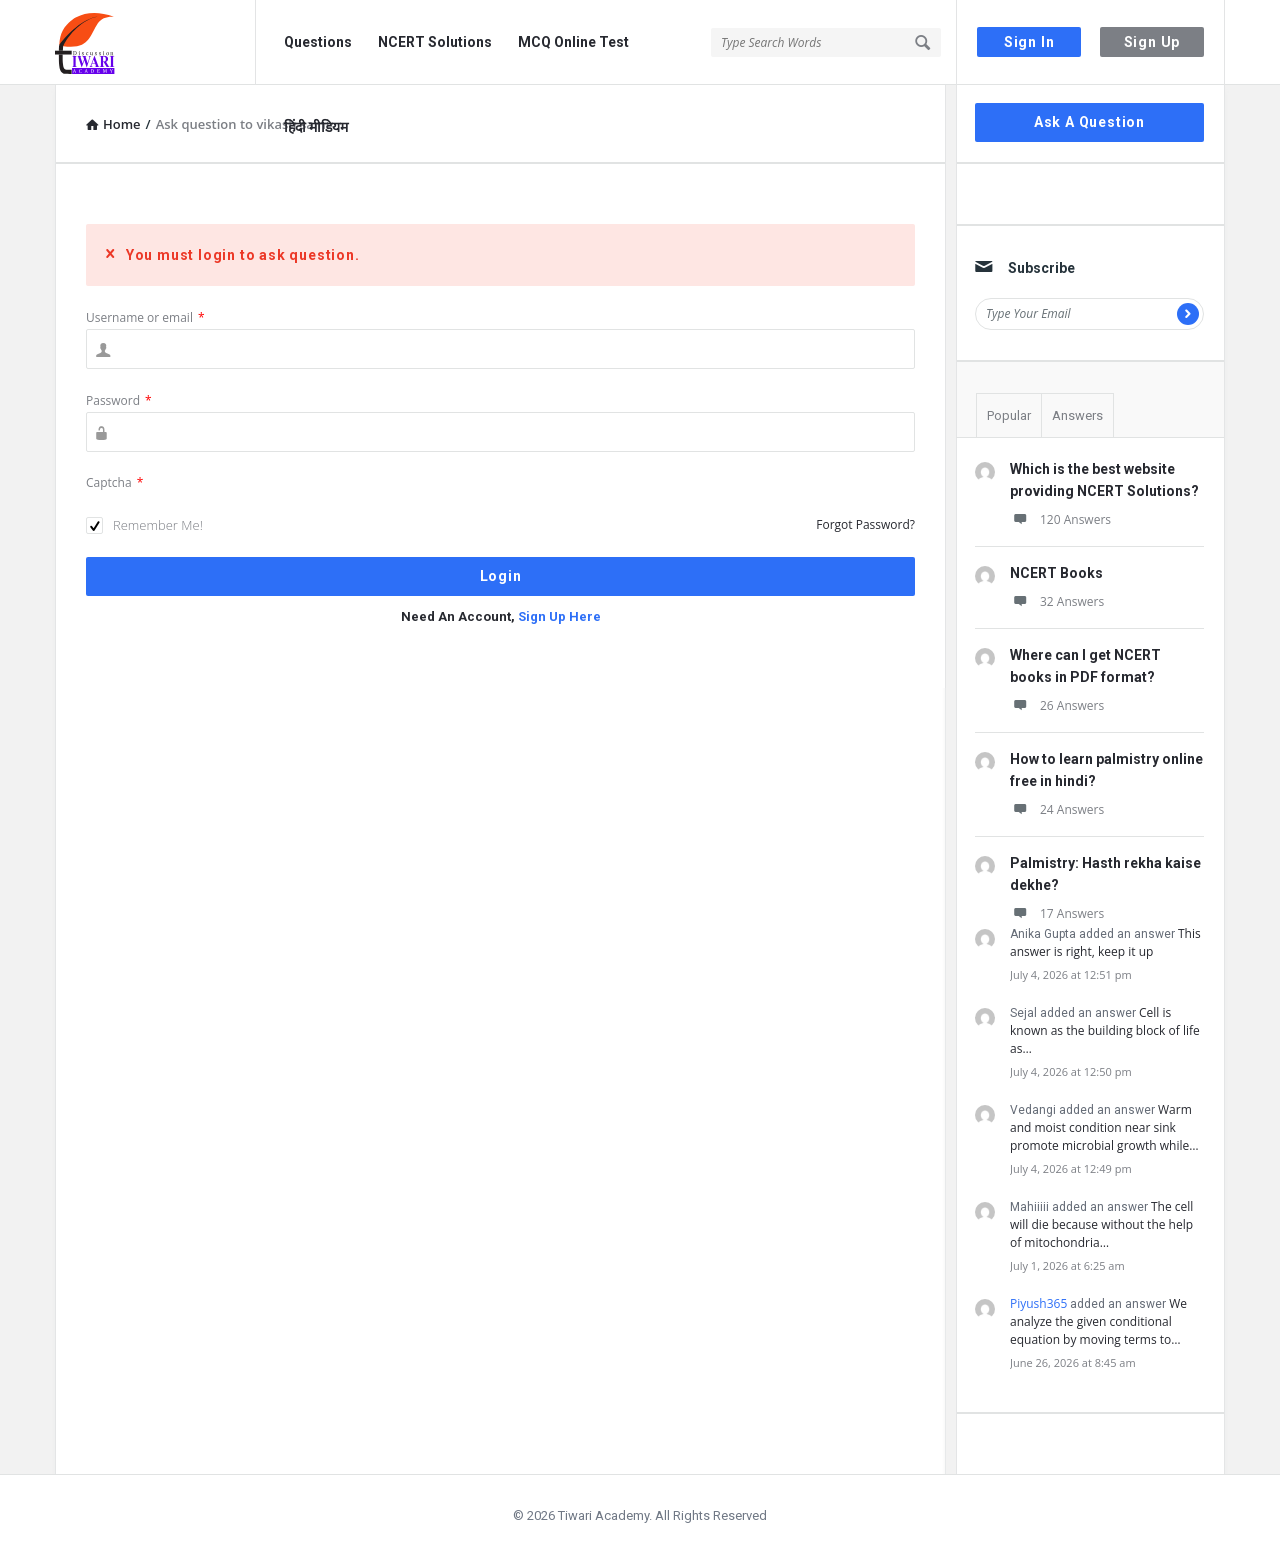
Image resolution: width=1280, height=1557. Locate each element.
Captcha (114, 482)
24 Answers (1057, 809)
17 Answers (1057, 913)
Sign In (1029, 42)
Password (119, 400)
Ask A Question (1089, 122)
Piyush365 (1038, 1303)
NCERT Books (1056, 573)
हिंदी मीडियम (316, 127)
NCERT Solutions (435, 42)
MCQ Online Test (573, 42)
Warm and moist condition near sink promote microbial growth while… (1104, 1127)
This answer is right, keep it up (1105, 942)
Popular (1009, 415)
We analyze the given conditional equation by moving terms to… (1098, 1321)
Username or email (145, 317)
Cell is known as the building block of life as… (1105, 1030)
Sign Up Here (559, 616)
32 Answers (1057, 601)
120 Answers (1060, 519)
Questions (318, 42)
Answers (1077, 415)
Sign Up (1152, 42)
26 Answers (1057, 705)
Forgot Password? (865, 524)
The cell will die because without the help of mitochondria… (1101, 1224)
